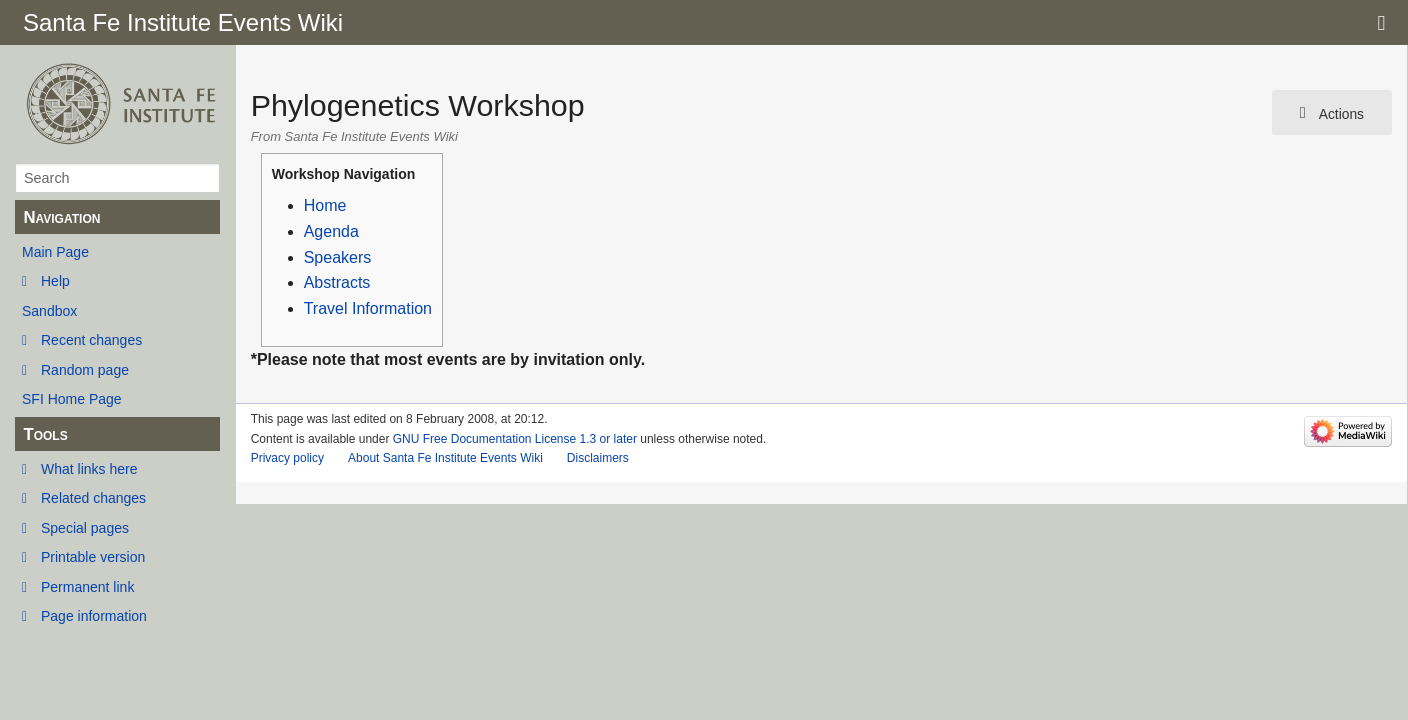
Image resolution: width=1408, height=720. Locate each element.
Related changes (93, 498)
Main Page (55, 252)
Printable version (93, 557)
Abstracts (337, 282)
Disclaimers (598, 458)
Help (55, 281)
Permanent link (87, 587)
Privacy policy (287, 458)
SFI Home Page (72, 399)
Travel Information (368, 308)
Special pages (85, 528)
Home (325, 205)
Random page (85, 370)
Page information (94, 616)
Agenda (331, 231)
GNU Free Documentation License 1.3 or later (515, 439)
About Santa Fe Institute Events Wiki (445, 458)
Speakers (338, 257)
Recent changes (91, 340)
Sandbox (49, 311)
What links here (89, 469)
